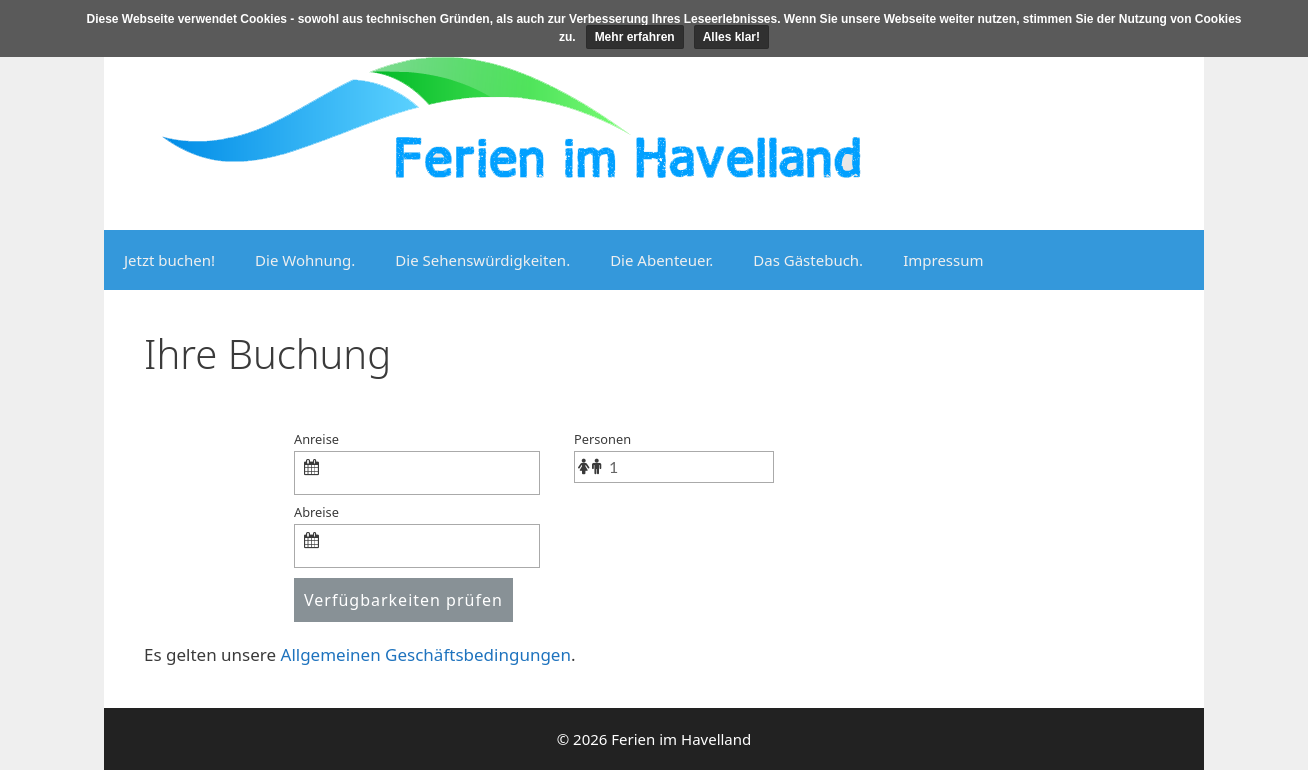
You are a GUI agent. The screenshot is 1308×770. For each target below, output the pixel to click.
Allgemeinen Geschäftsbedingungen (426, 654)
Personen (602, 439)
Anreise (316, 439)
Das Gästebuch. (808, 260)
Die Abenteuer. (661, 260)
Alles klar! (731, 37)
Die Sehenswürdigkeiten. (482, 260)
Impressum (943, 260)
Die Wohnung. (305, 260)
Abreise (316, 512)
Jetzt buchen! (169, 260)
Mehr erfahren (635, 37)
